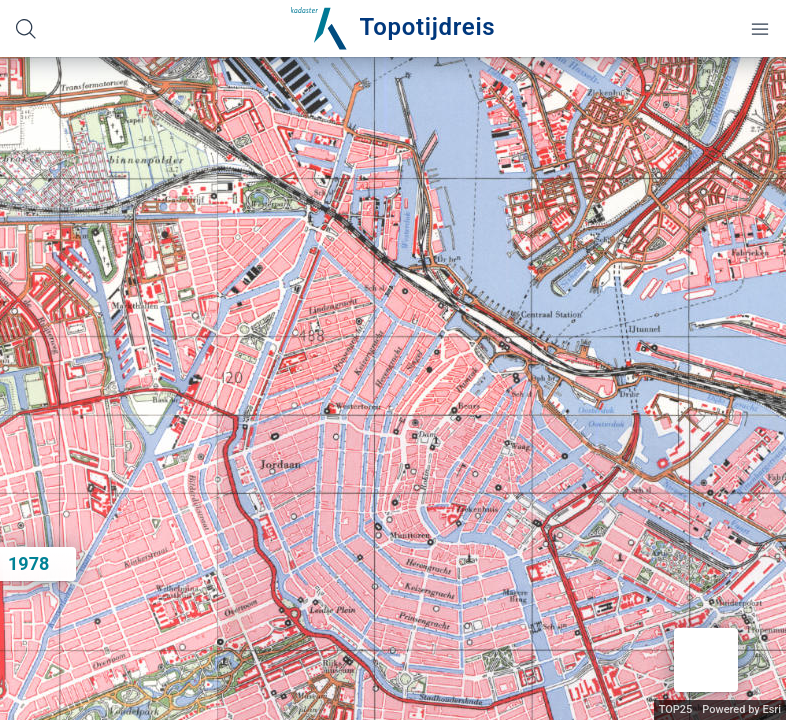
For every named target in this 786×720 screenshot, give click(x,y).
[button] (706, 660)
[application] (393, 388)
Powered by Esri (741, 709)
